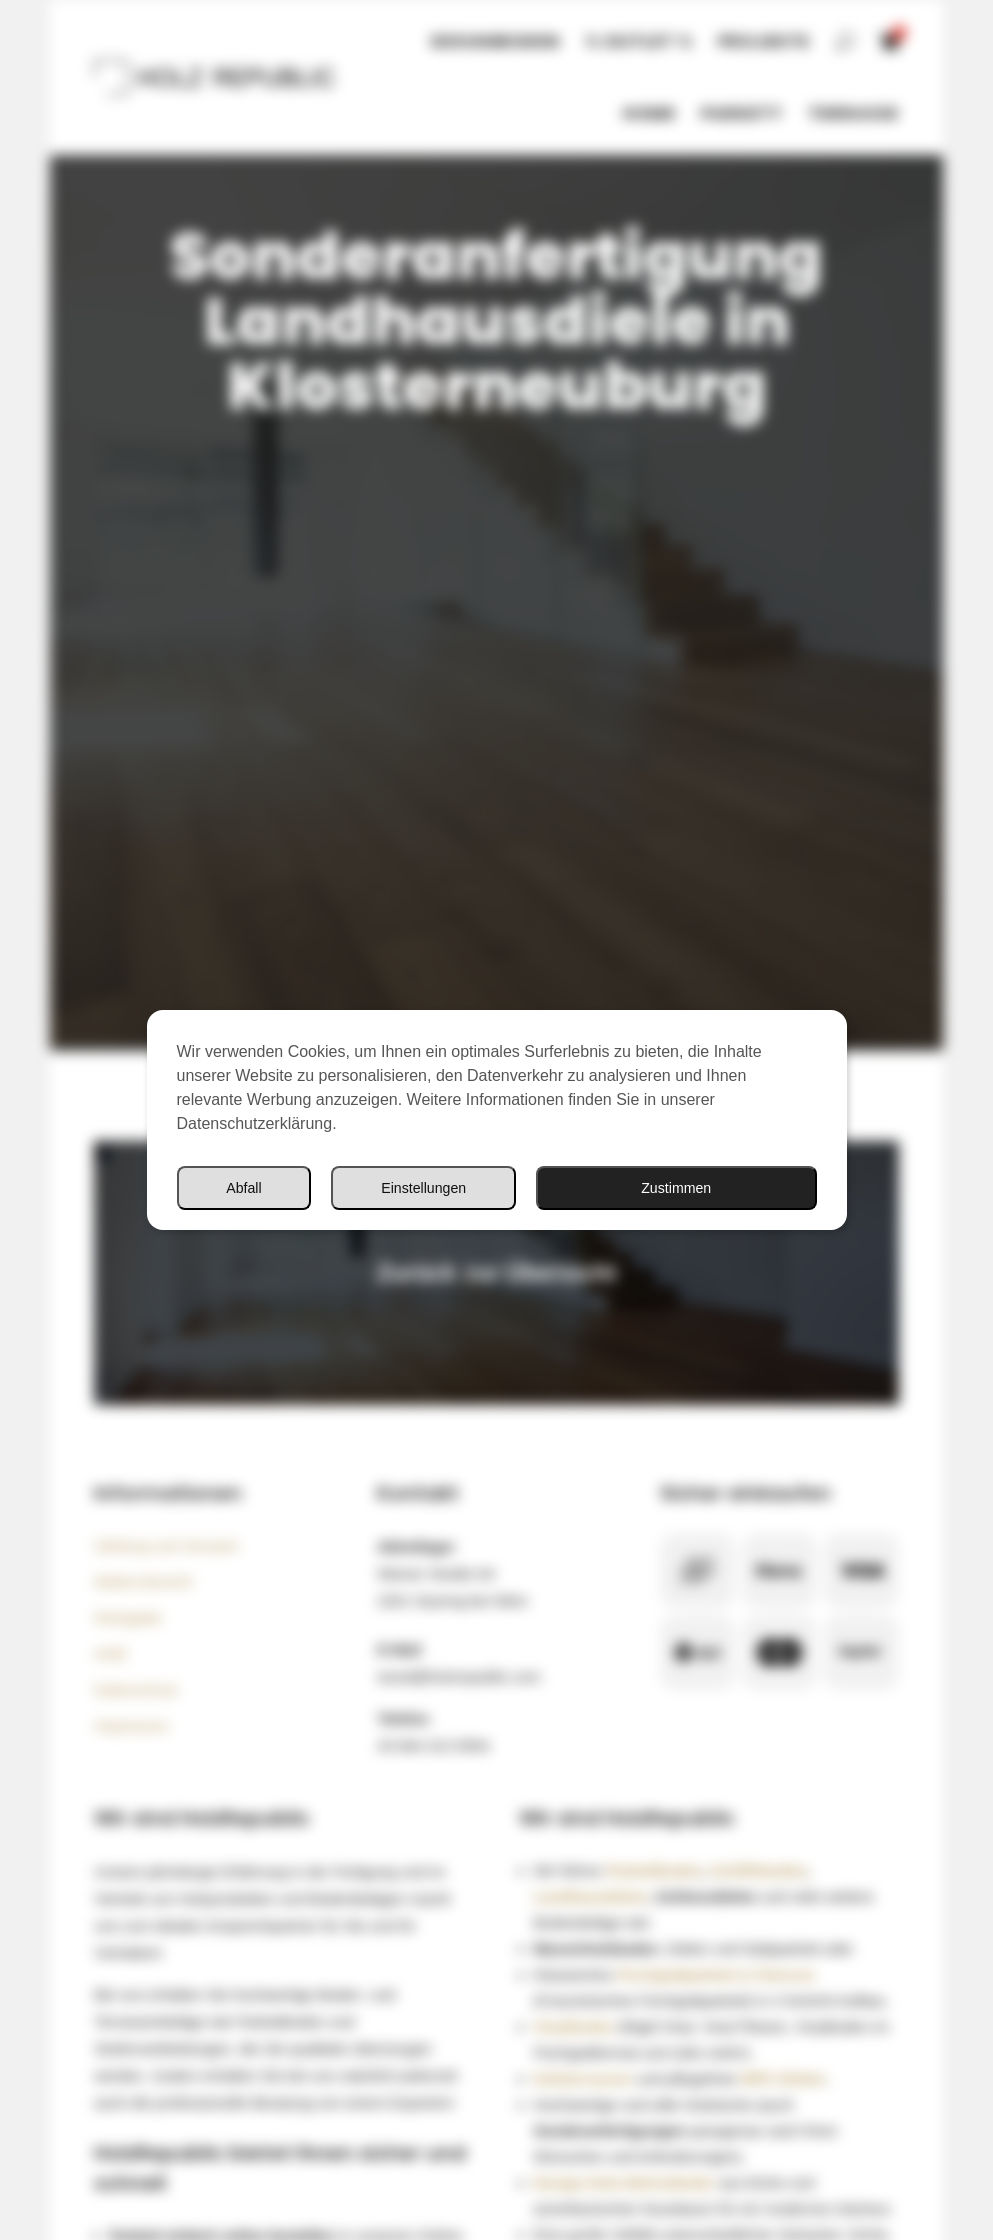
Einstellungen (426, 1187)
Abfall (244, 1187)
